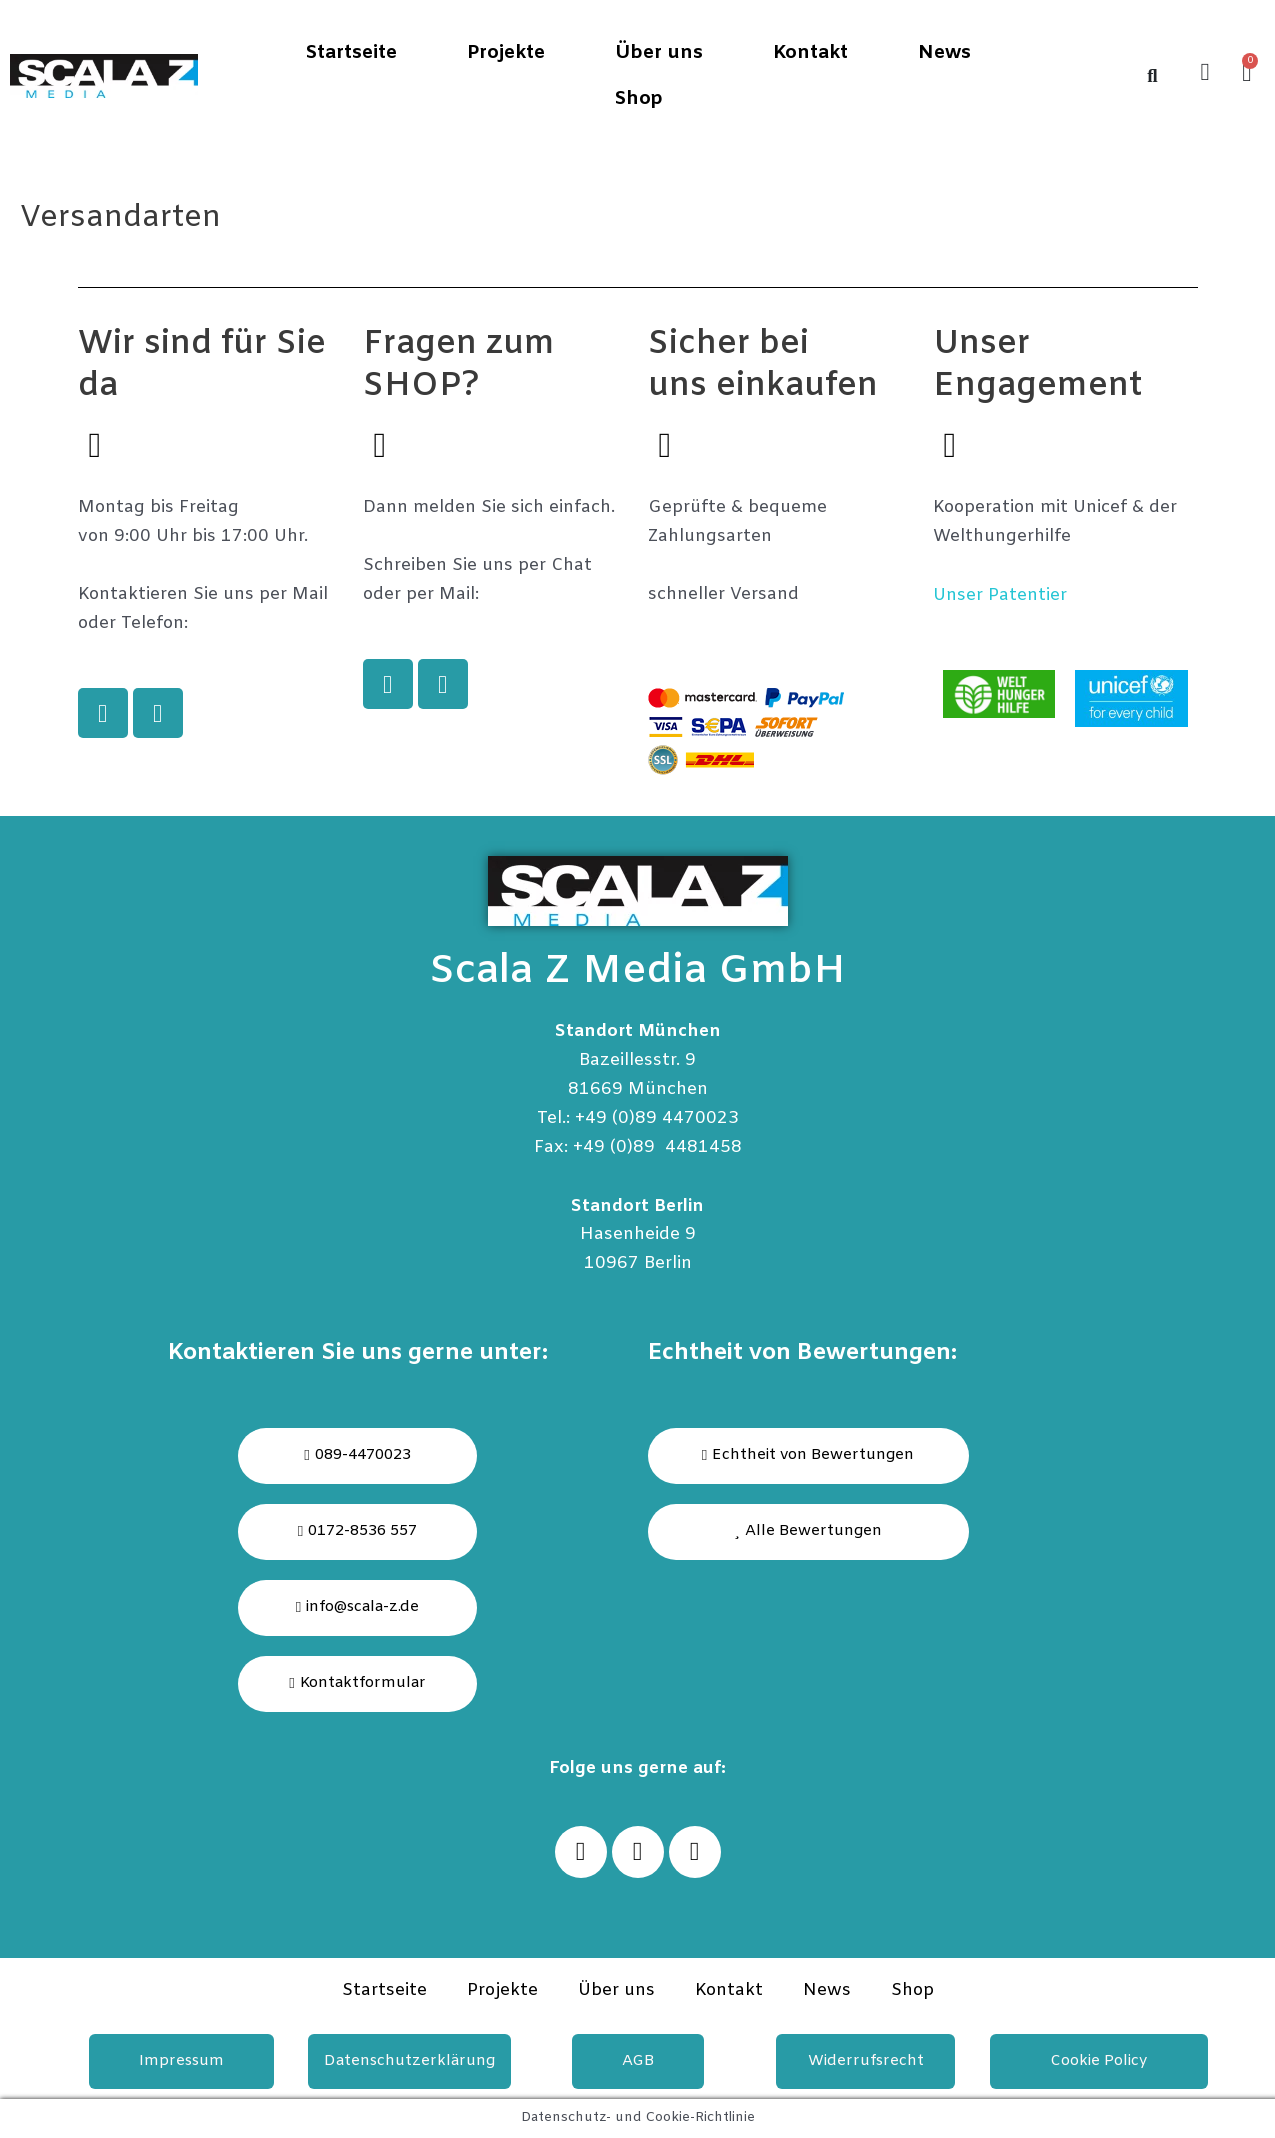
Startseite (351, 53)
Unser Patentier (1000, 595)
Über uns (659, 53)
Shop (638, 99)
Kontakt (810, 53)
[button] (808, 1532)
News (944, 53)
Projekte (506, 53)
